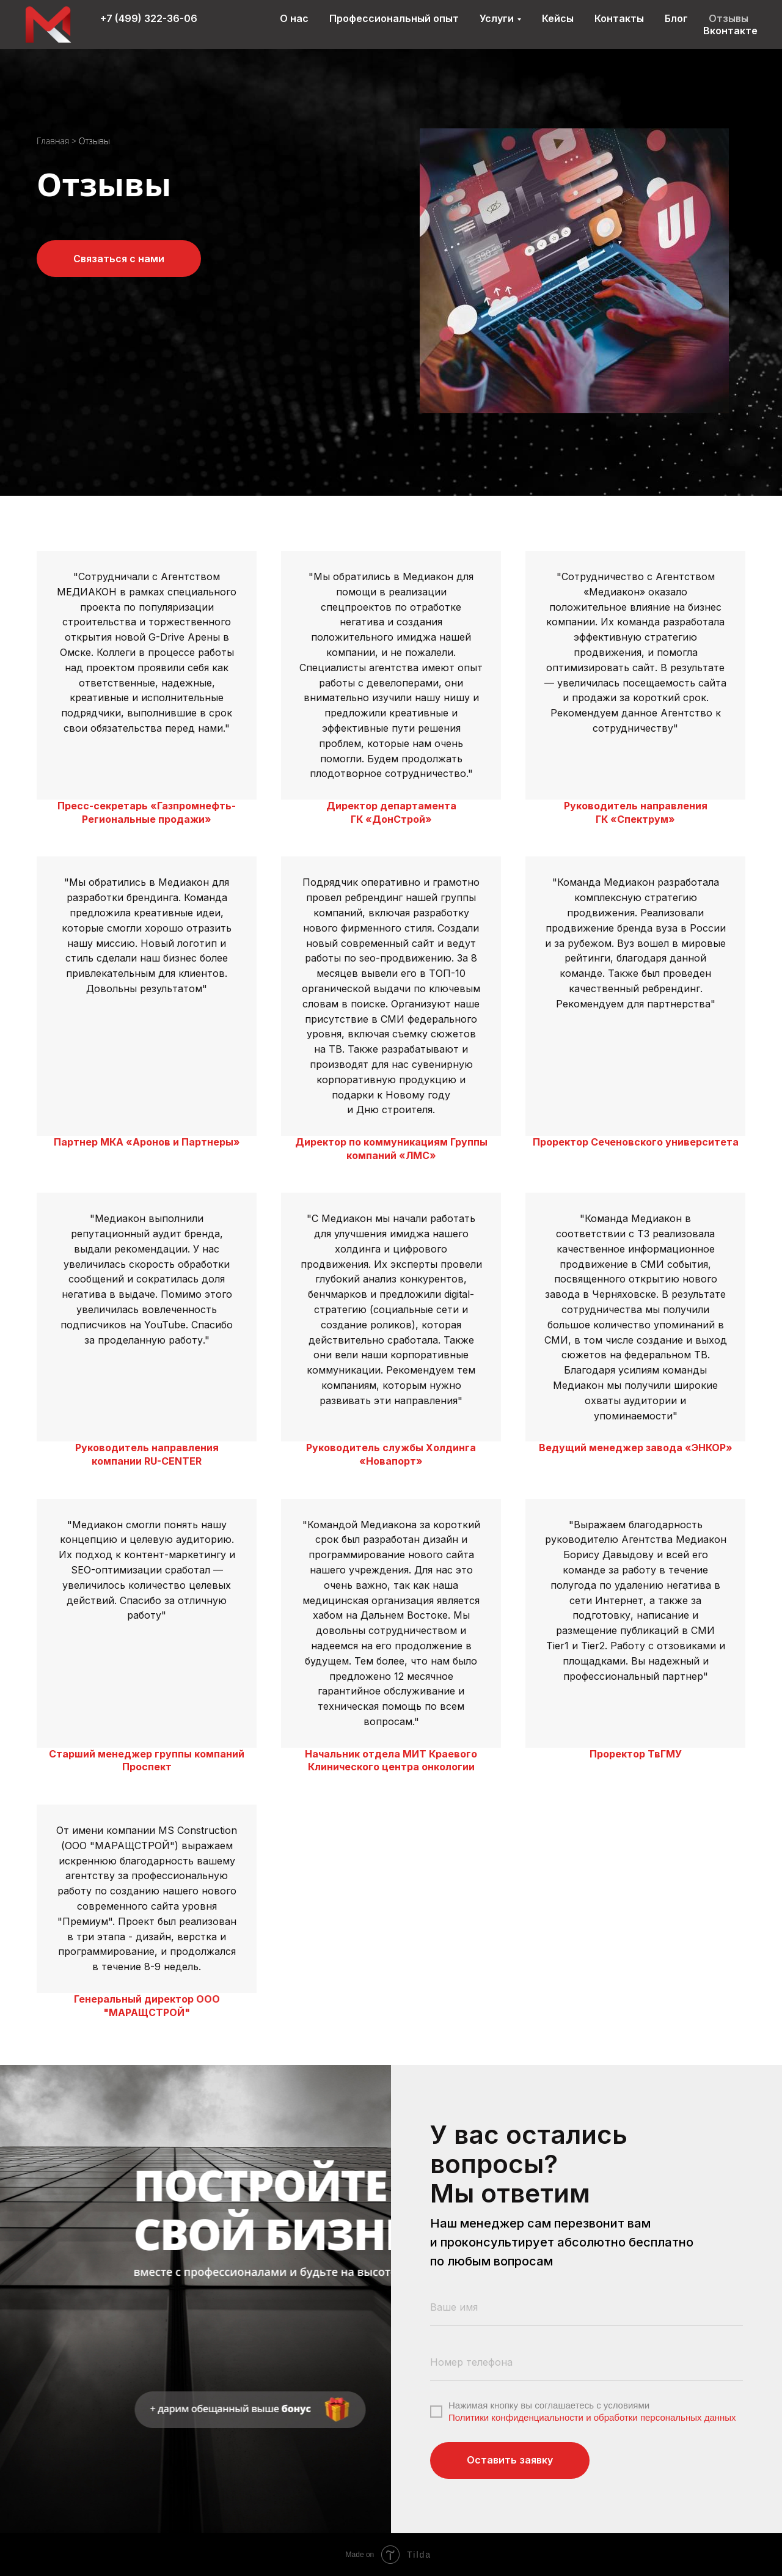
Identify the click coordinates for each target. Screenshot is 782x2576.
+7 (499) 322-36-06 (148, 18)
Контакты (619, 18)
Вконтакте (730, 30)
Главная (53, 141)
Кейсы (558, 18)
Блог (676, 18)
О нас (294, 18)
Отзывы (728, 18)
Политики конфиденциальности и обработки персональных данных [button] (592, 2417)
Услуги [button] (497, 18)
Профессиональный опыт (394, 18)
